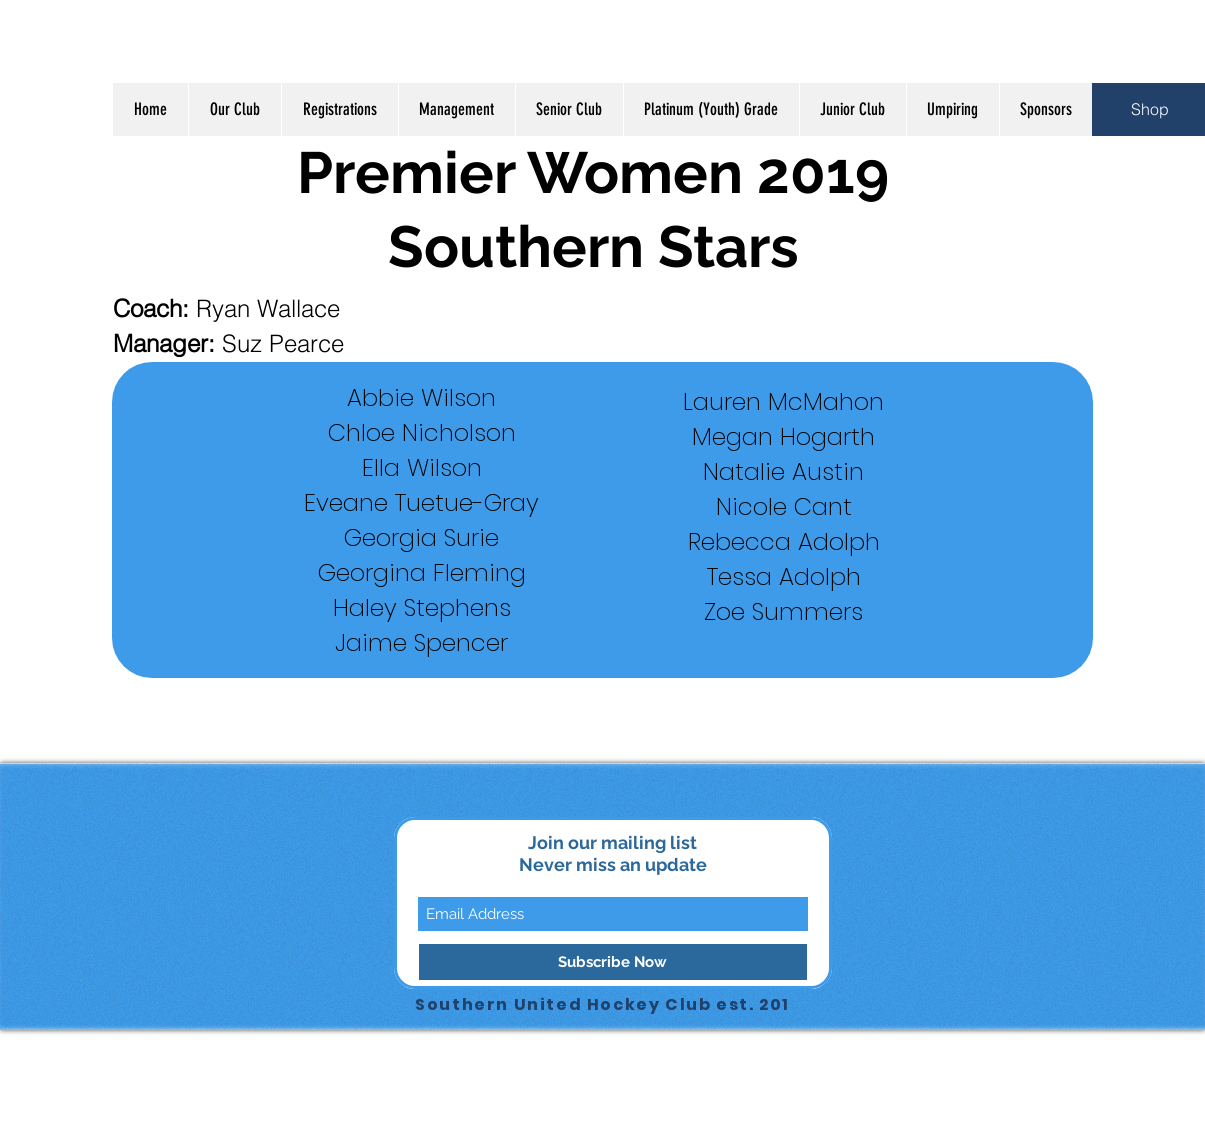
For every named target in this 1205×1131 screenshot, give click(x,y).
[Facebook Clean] (230, 1120)
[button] (234, 109)
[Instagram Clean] (267, 1120)
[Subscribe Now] (613, 962)
